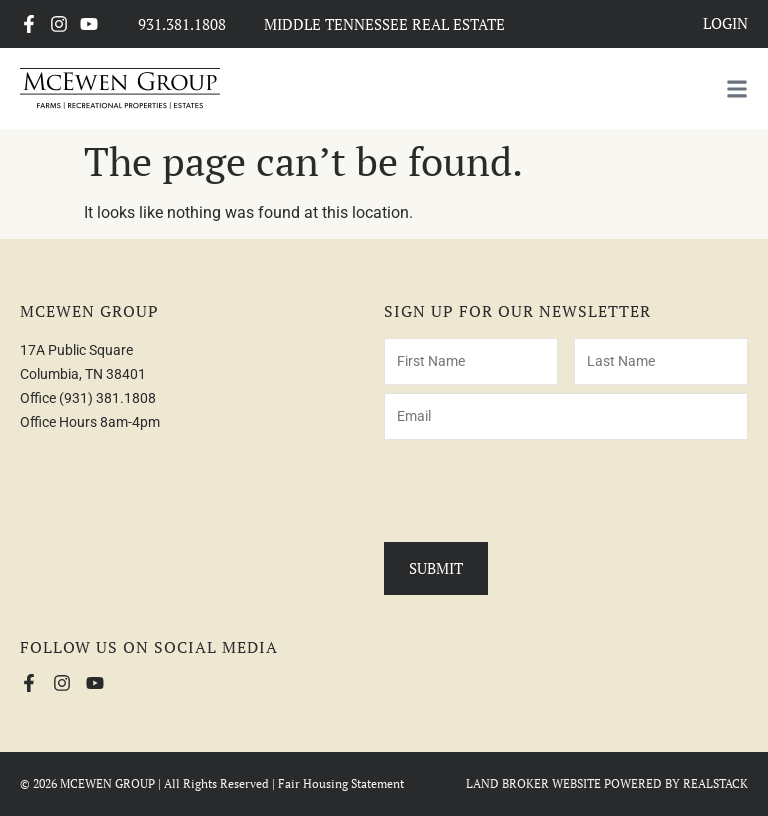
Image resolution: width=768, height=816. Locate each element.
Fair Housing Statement (341, 783)
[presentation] (536, 487)
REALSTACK (715, 783)
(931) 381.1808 (107, 398)
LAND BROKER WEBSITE (533, 783)
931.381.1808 (182, 24)
